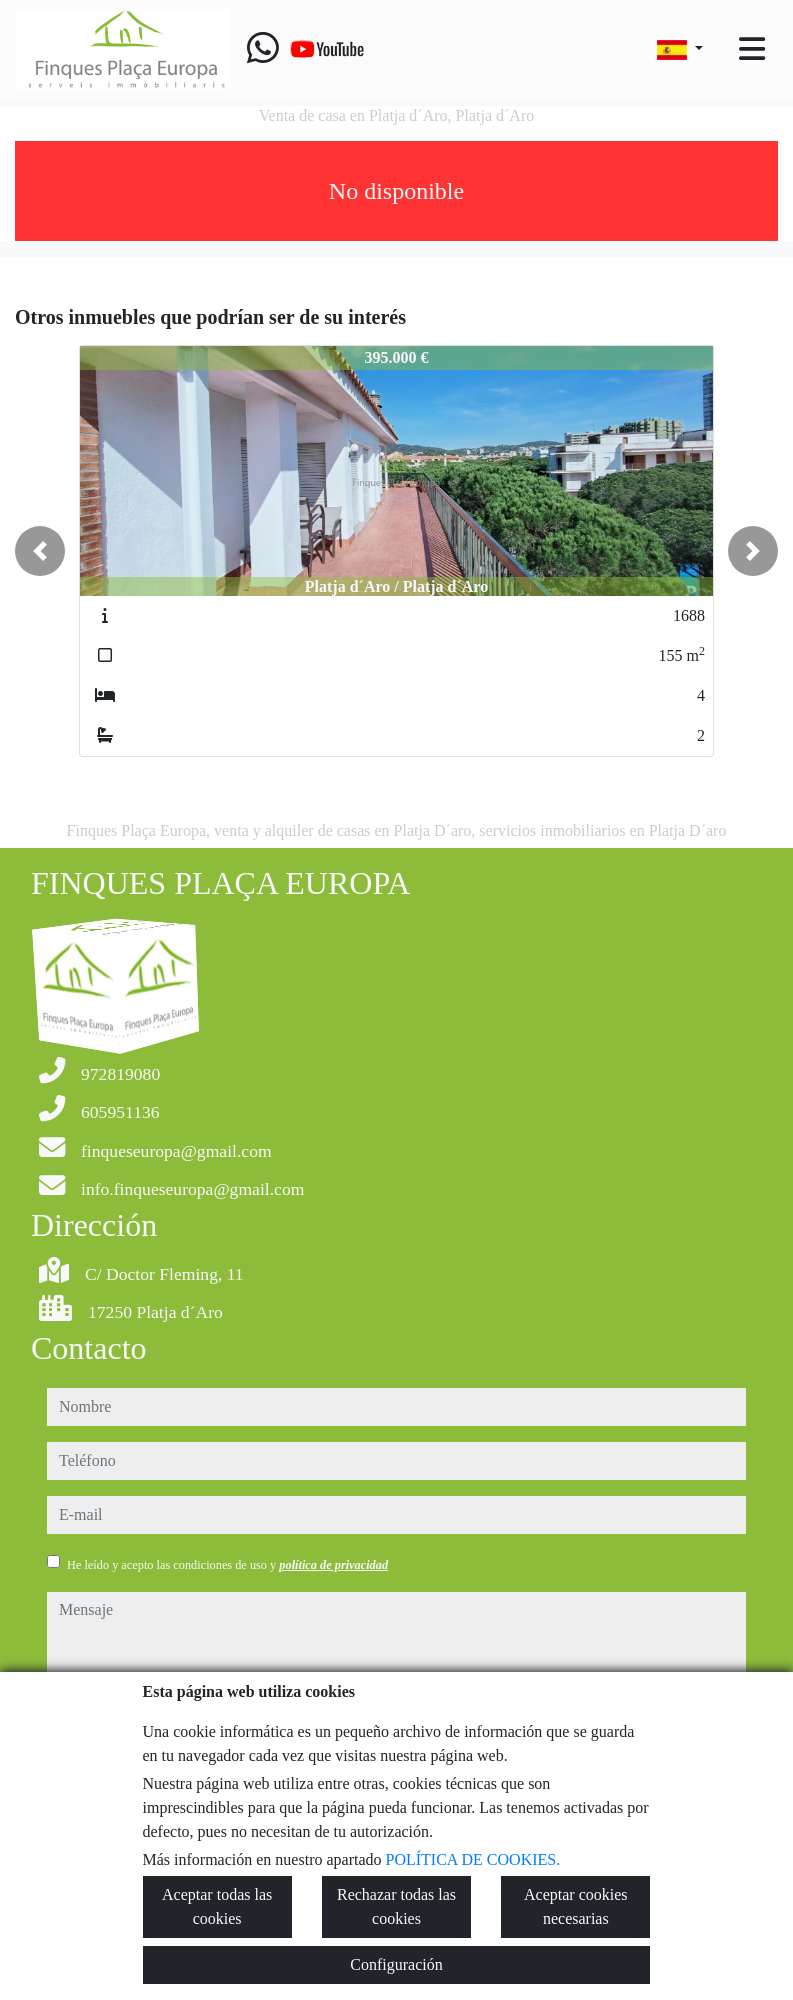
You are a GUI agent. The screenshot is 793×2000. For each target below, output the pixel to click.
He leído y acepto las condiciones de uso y (227, 1565)
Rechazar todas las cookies (396, 1906)
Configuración (396, 1964)
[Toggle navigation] (752, 49)
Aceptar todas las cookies (217, 1906)
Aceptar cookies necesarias (576, 1906)
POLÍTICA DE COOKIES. (473, 1859)
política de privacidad (333, 1565)
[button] (40, 551)
